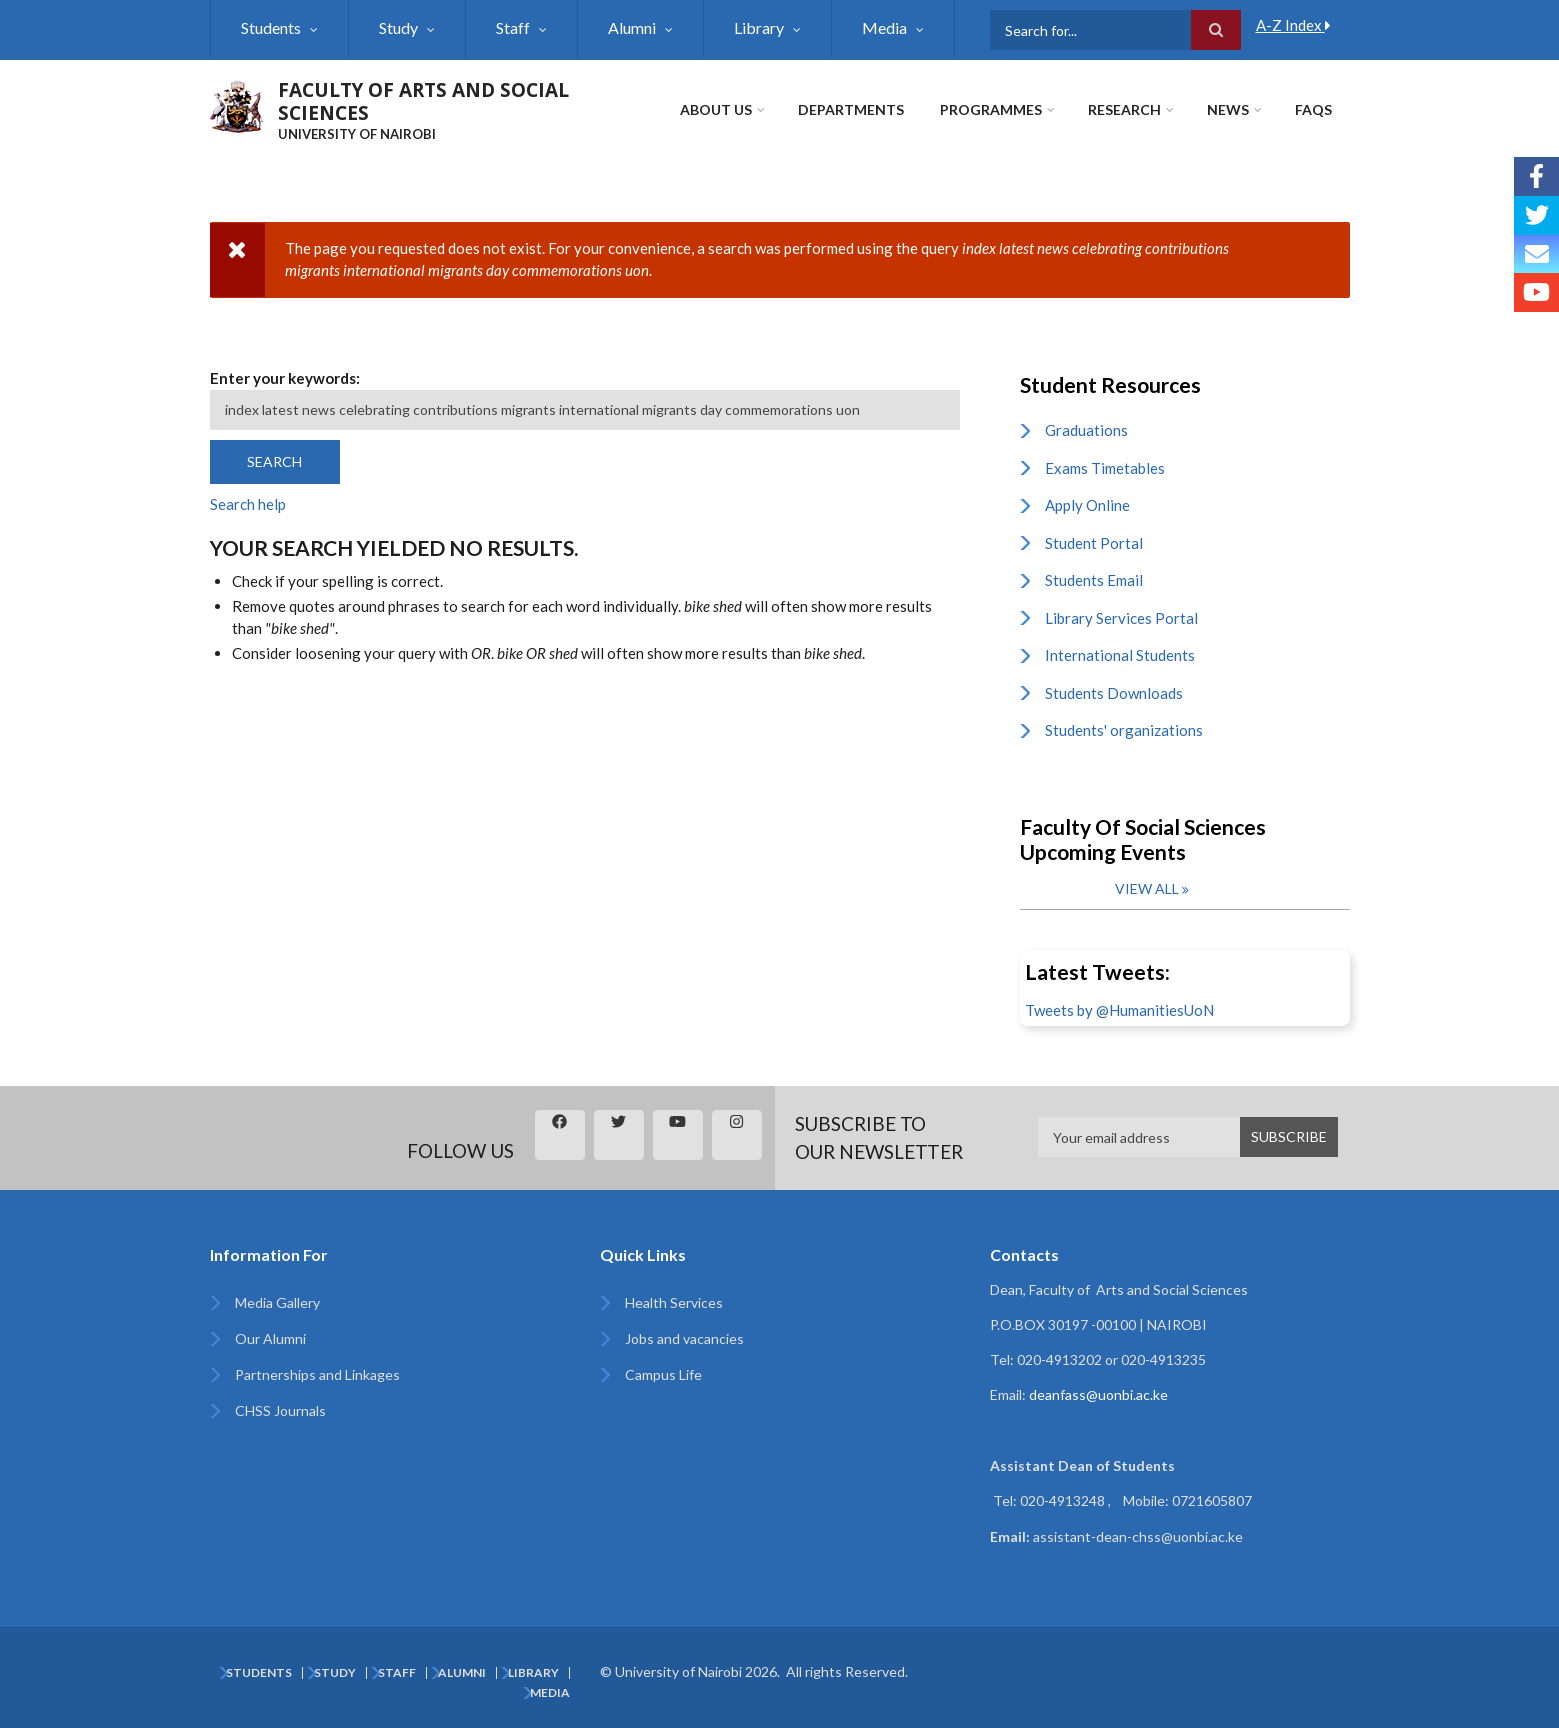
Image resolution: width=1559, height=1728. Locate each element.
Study (398, 27)
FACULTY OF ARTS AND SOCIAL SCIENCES (423, 101)
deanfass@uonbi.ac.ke (1098, 1394)
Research (1124, 109)
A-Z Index (1293, 25)
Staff (513, 27)
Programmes (991, 109)
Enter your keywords (283, 378)
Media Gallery (277, 1302)
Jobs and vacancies (684, 1338)
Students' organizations (1124, 730)
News (1228, 109)
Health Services (674, 1302)
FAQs (1313, 109)
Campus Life (663, 1374)
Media (884, 27)
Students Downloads (1114, 693)
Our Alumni (270, 1338)
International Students (1120, 655)
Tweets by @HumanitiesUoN (1119, 1010)
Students (271, 27)
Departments (851, 109)
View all (1147, 888)
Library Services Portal (1121, 618)
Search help (248, 504)
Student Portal (1094, 543)
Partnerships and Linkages (317, 1374)
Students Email (1094, 580)
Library (759, 27)
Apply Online (1087, 505)
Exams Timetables (1105, 468)
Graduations (1086, 430)
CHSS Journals (280, 1410)
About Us (716, 109)
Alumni (632, 27)
